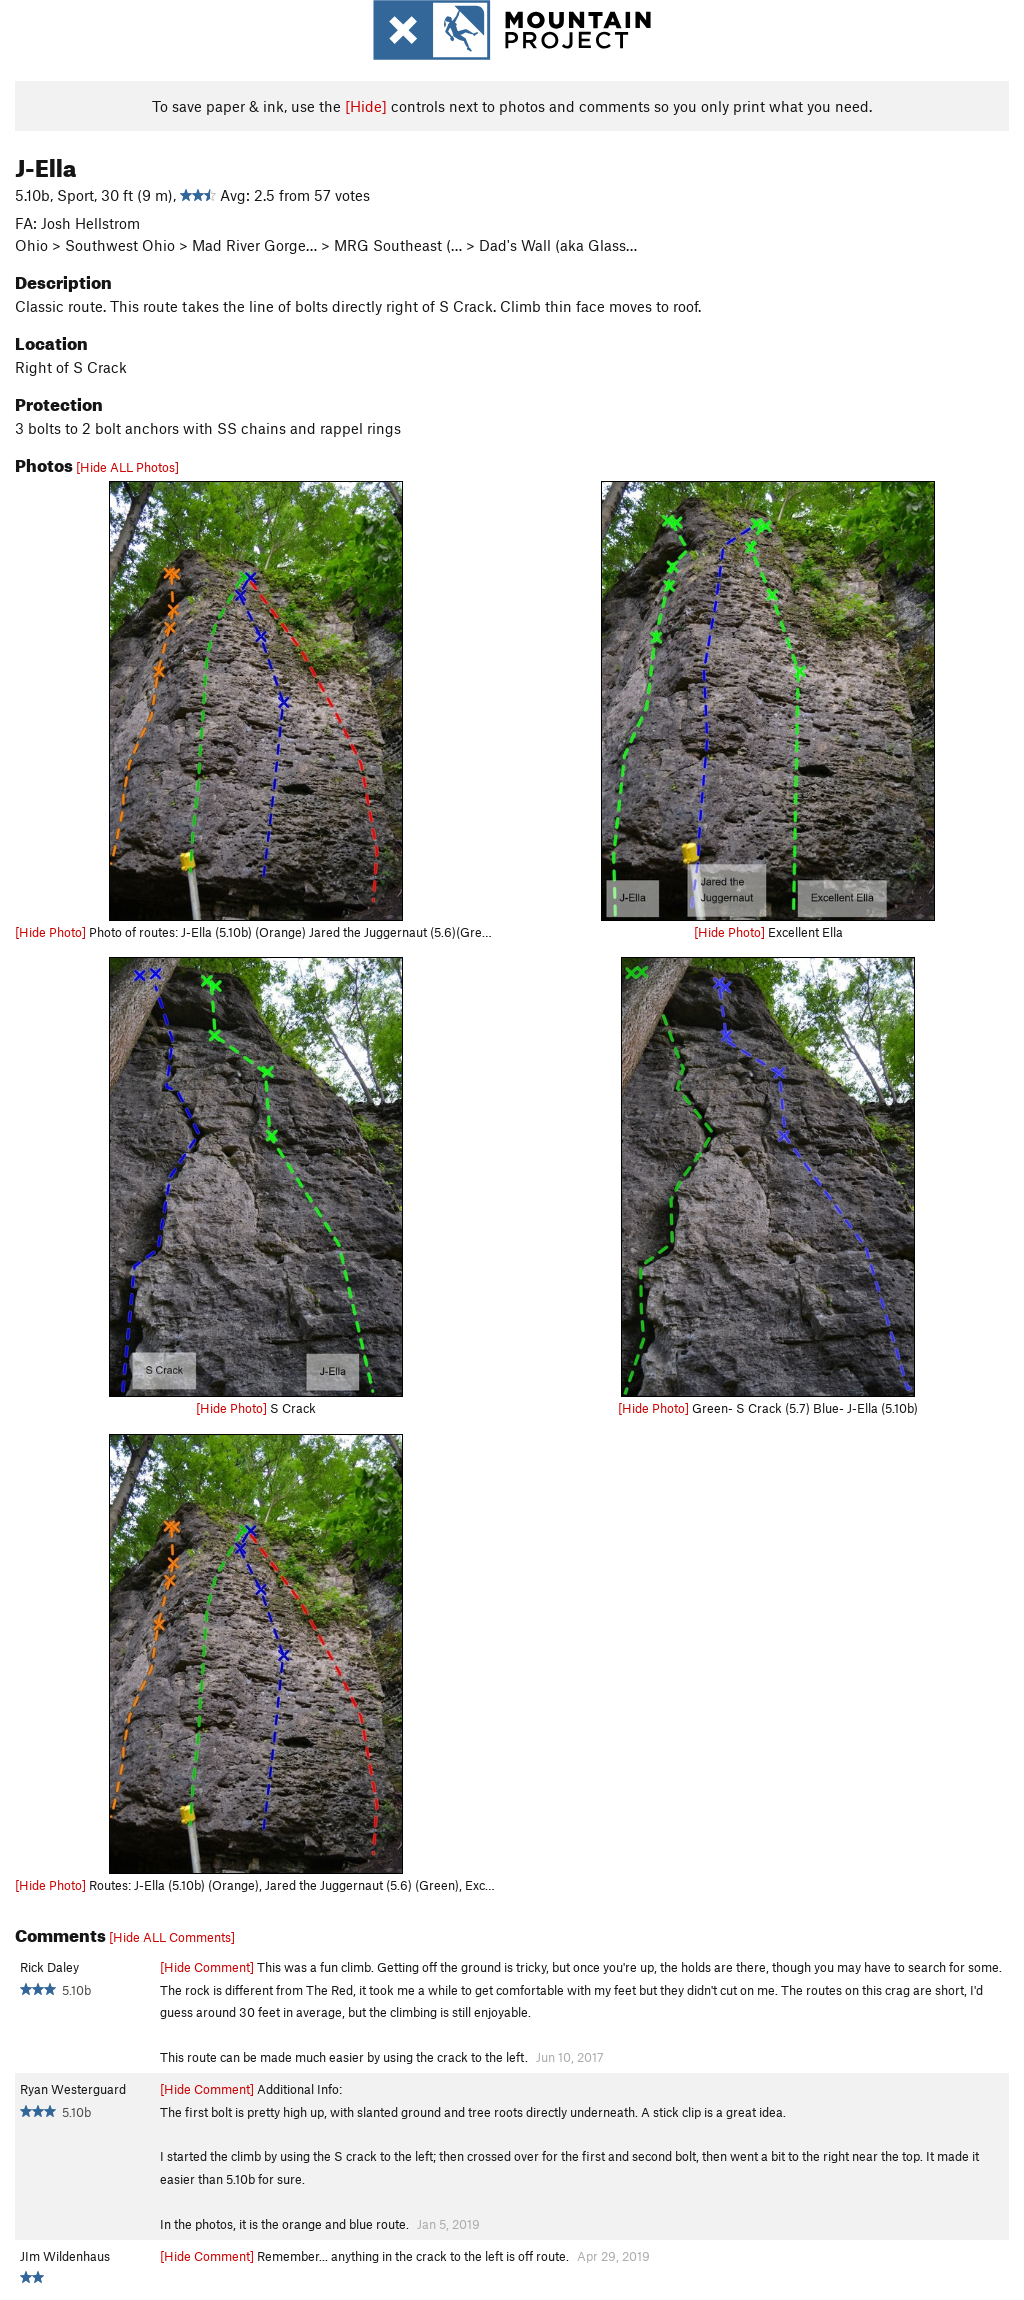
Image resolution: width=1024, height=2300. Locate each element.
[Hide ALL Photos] (127, 467)
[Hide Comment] (207, 1967)
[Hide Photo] (50, 932)
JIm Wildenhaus (65, 2256)
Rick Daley (49, 1967)
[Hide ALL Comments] (172, 1937)
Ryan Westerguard (73, 2089)
